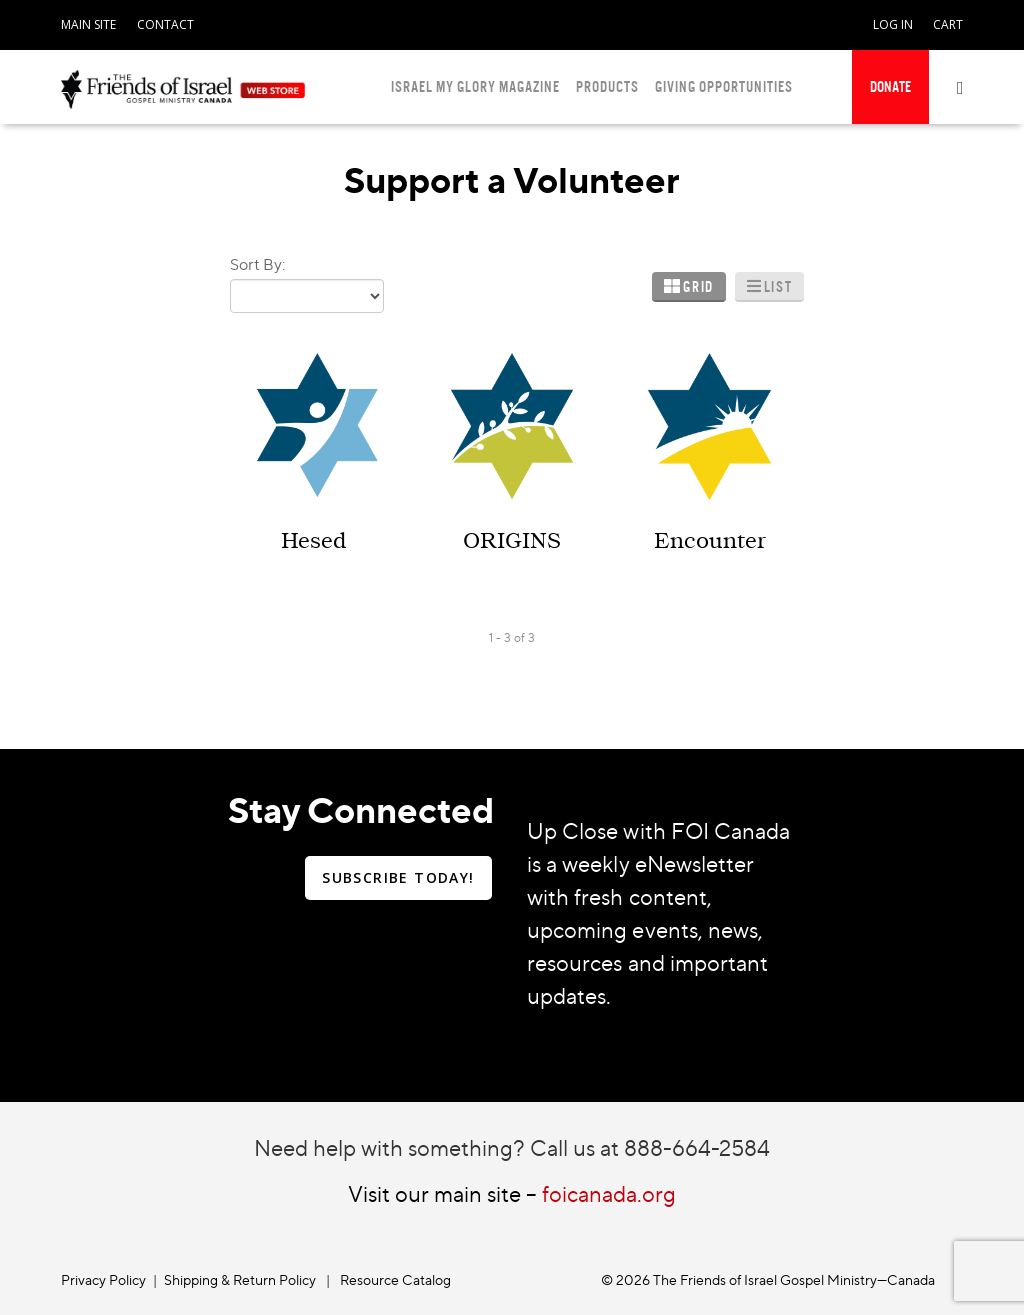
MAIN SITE (88, 24)
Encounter (710, 541)
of (519, 637)
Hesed (313, 541)
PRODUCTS (607, 86)
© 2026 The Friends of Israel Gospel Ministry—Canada (768, 1279)
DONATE (890, 86)
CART (948, 24)
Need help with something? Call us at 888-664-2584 (512, 1147)
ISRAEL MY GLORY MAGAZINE (475, 86)
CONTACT (165, 24)
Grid (698, 286)
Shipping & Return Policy (240, 1279)
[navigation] (88, 21)
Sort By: (257, 264)
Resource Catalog (395, 1279)
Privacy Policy (103, 1279)
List (778, 286)
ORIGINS (512, 541)
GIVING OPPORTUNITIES (724, 86)
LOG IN (893, 24)
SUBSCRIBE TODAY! (398, 877)
